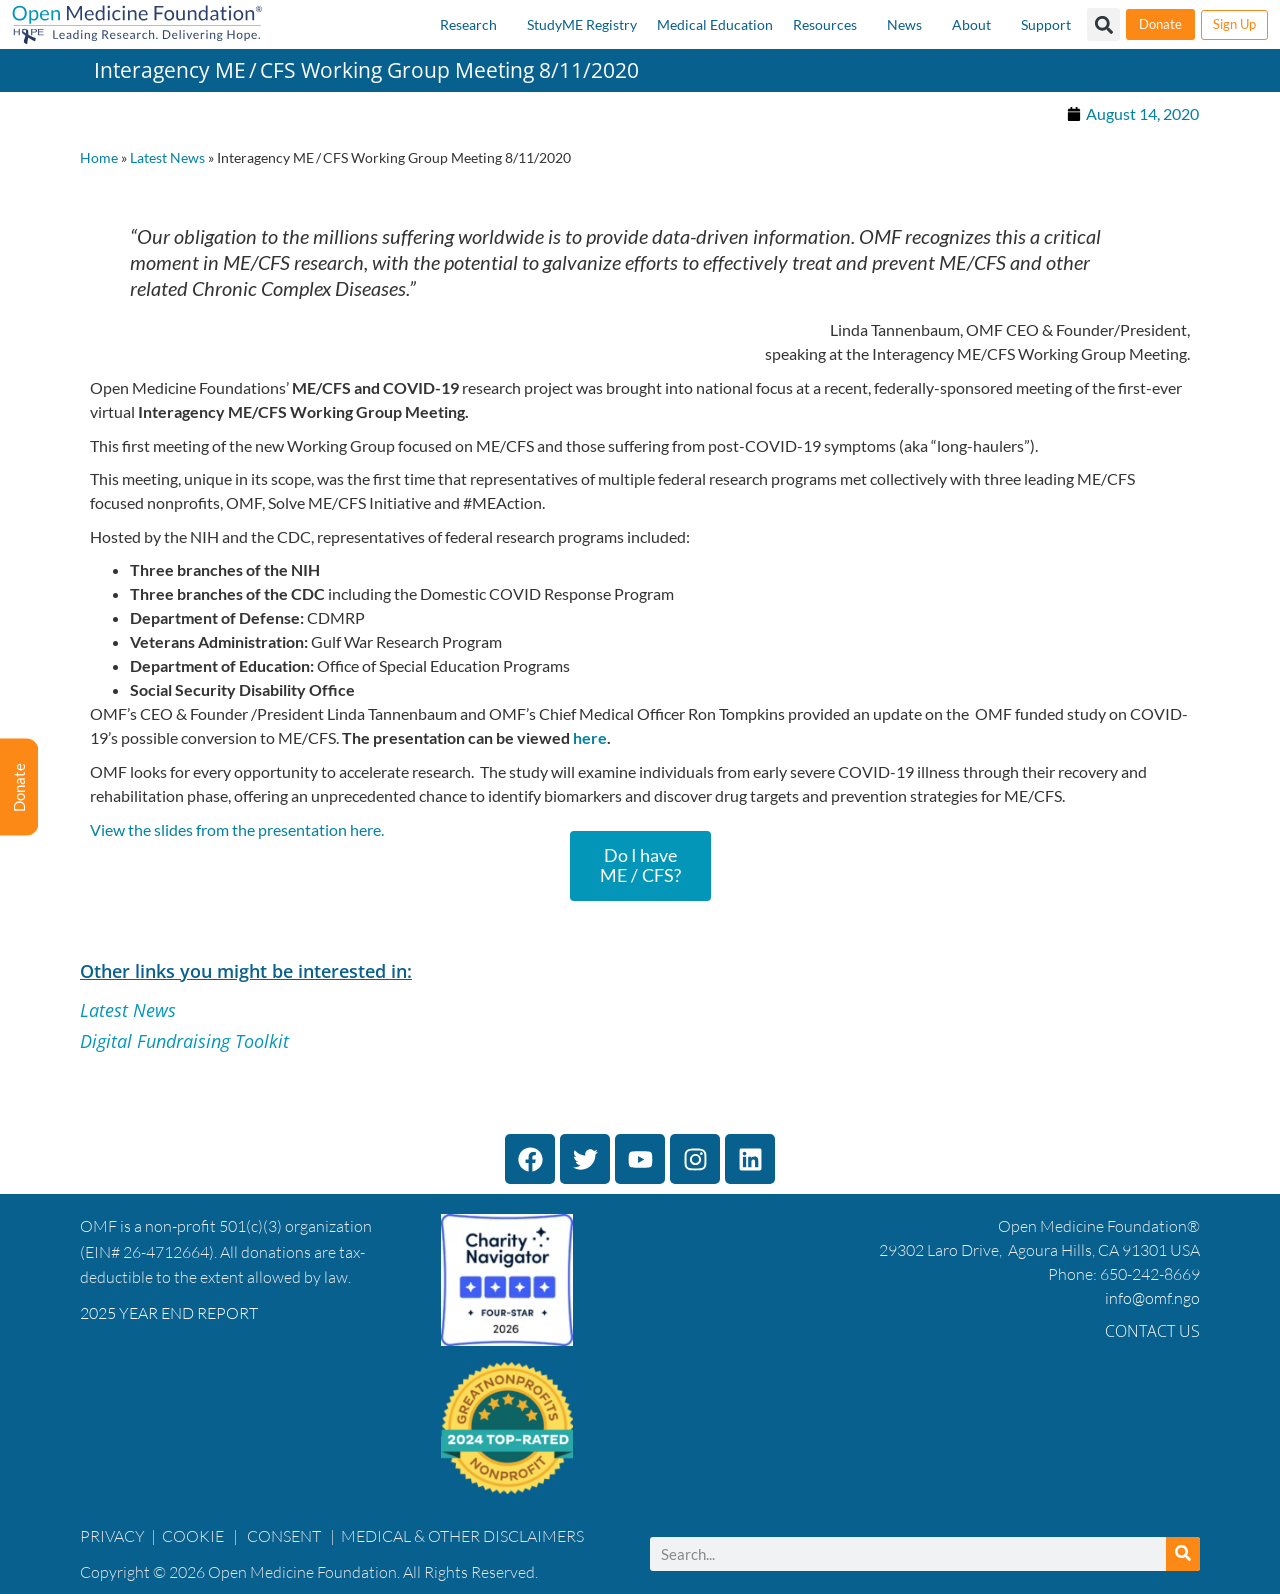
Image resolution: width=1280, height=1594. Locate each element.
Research (468, 24)
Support (1046, 24)
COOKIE (194, 1536)
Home (99, 158)
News (904, 24)
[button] (1103, 24)
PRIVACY (112, 1536)
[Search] (1183, 1554)
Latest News (167, 158)
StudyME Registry (582, 24)
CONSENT (284, 1536)
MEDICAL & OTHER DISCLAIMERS (462, 1536)
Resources (825, 24)
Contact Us (1152, 1331)
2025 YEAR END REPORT (169, 1313)
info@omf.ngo (1152, 1298)
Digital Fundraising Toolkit (184, 1041)
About (971, 24)
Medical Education (715, 24)
